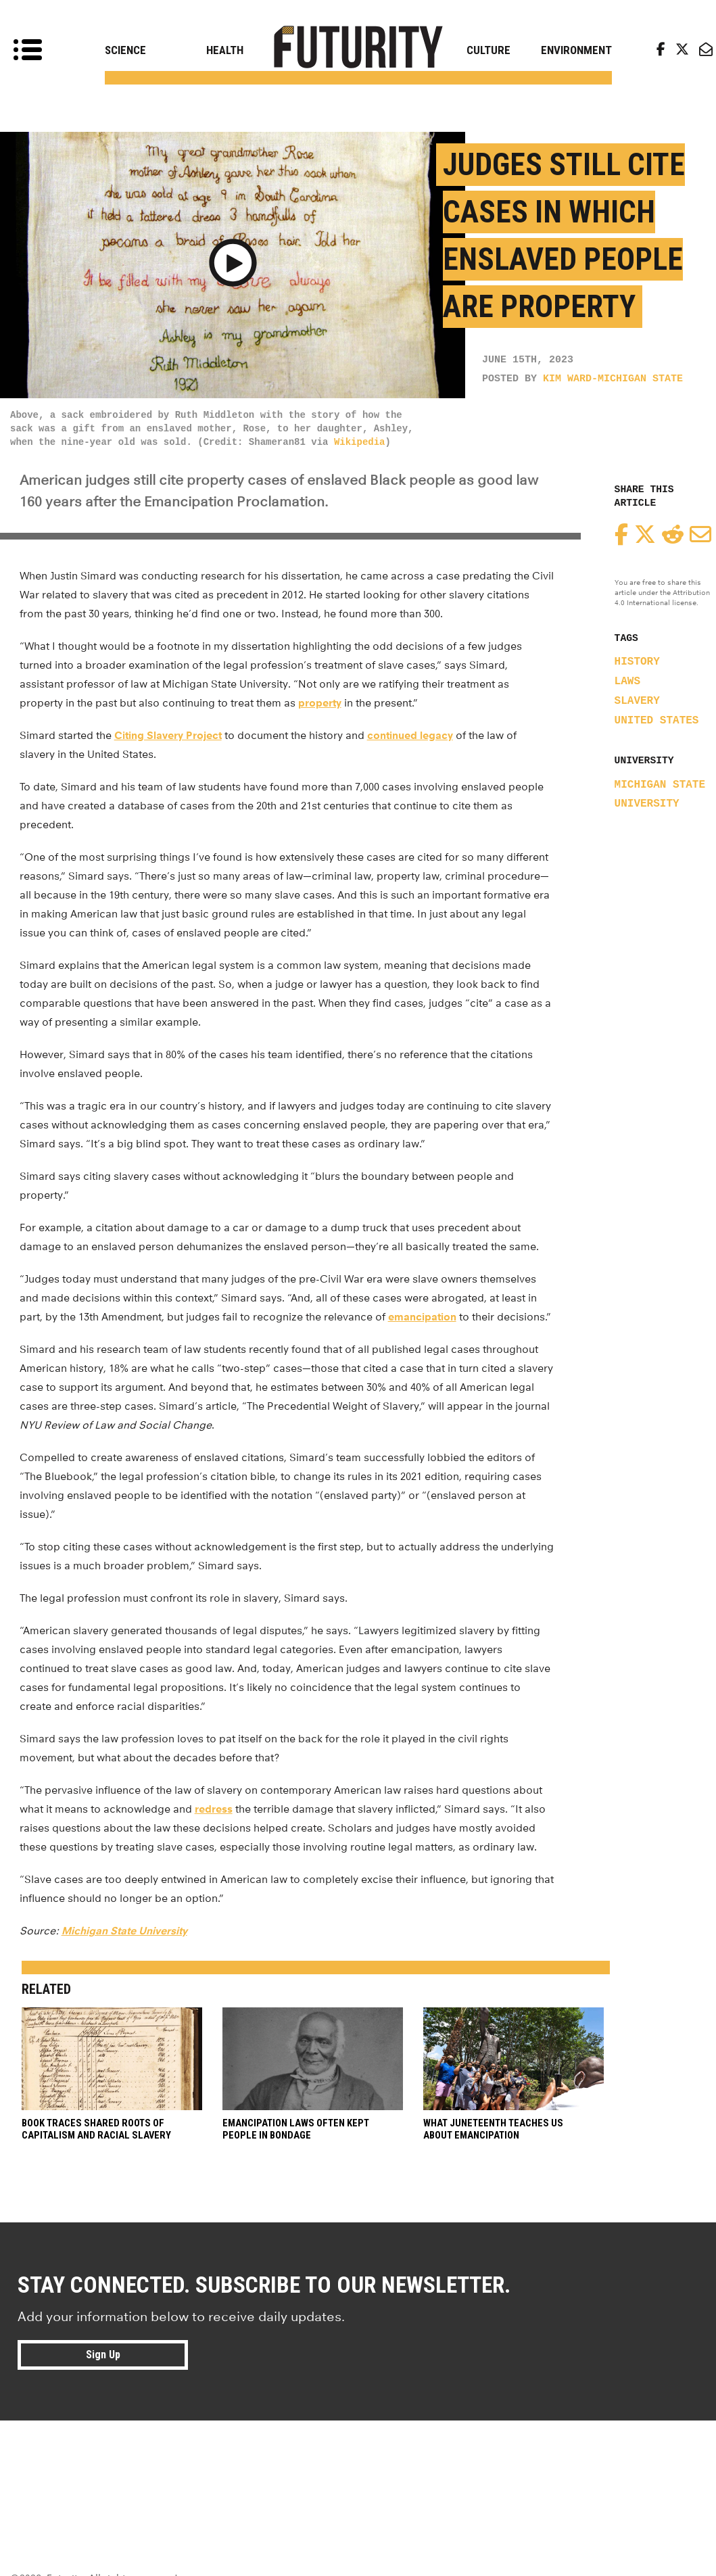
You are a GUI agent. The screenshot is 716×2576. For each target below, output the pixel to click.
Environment (576, 50)
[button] (233, 265)
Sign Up (103, 2354)
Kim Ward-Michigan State (613, 379)
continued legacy (410, 735)
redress (214, 1809)
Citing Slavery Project (168, 735)
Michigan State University (124, 1930)
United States (657, 721)
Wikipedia (359, 442)
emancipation (422, 1316)
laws (627, 681)
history (637, 662)
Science (125, 50)
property (319, 702)
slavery (637, 701)
